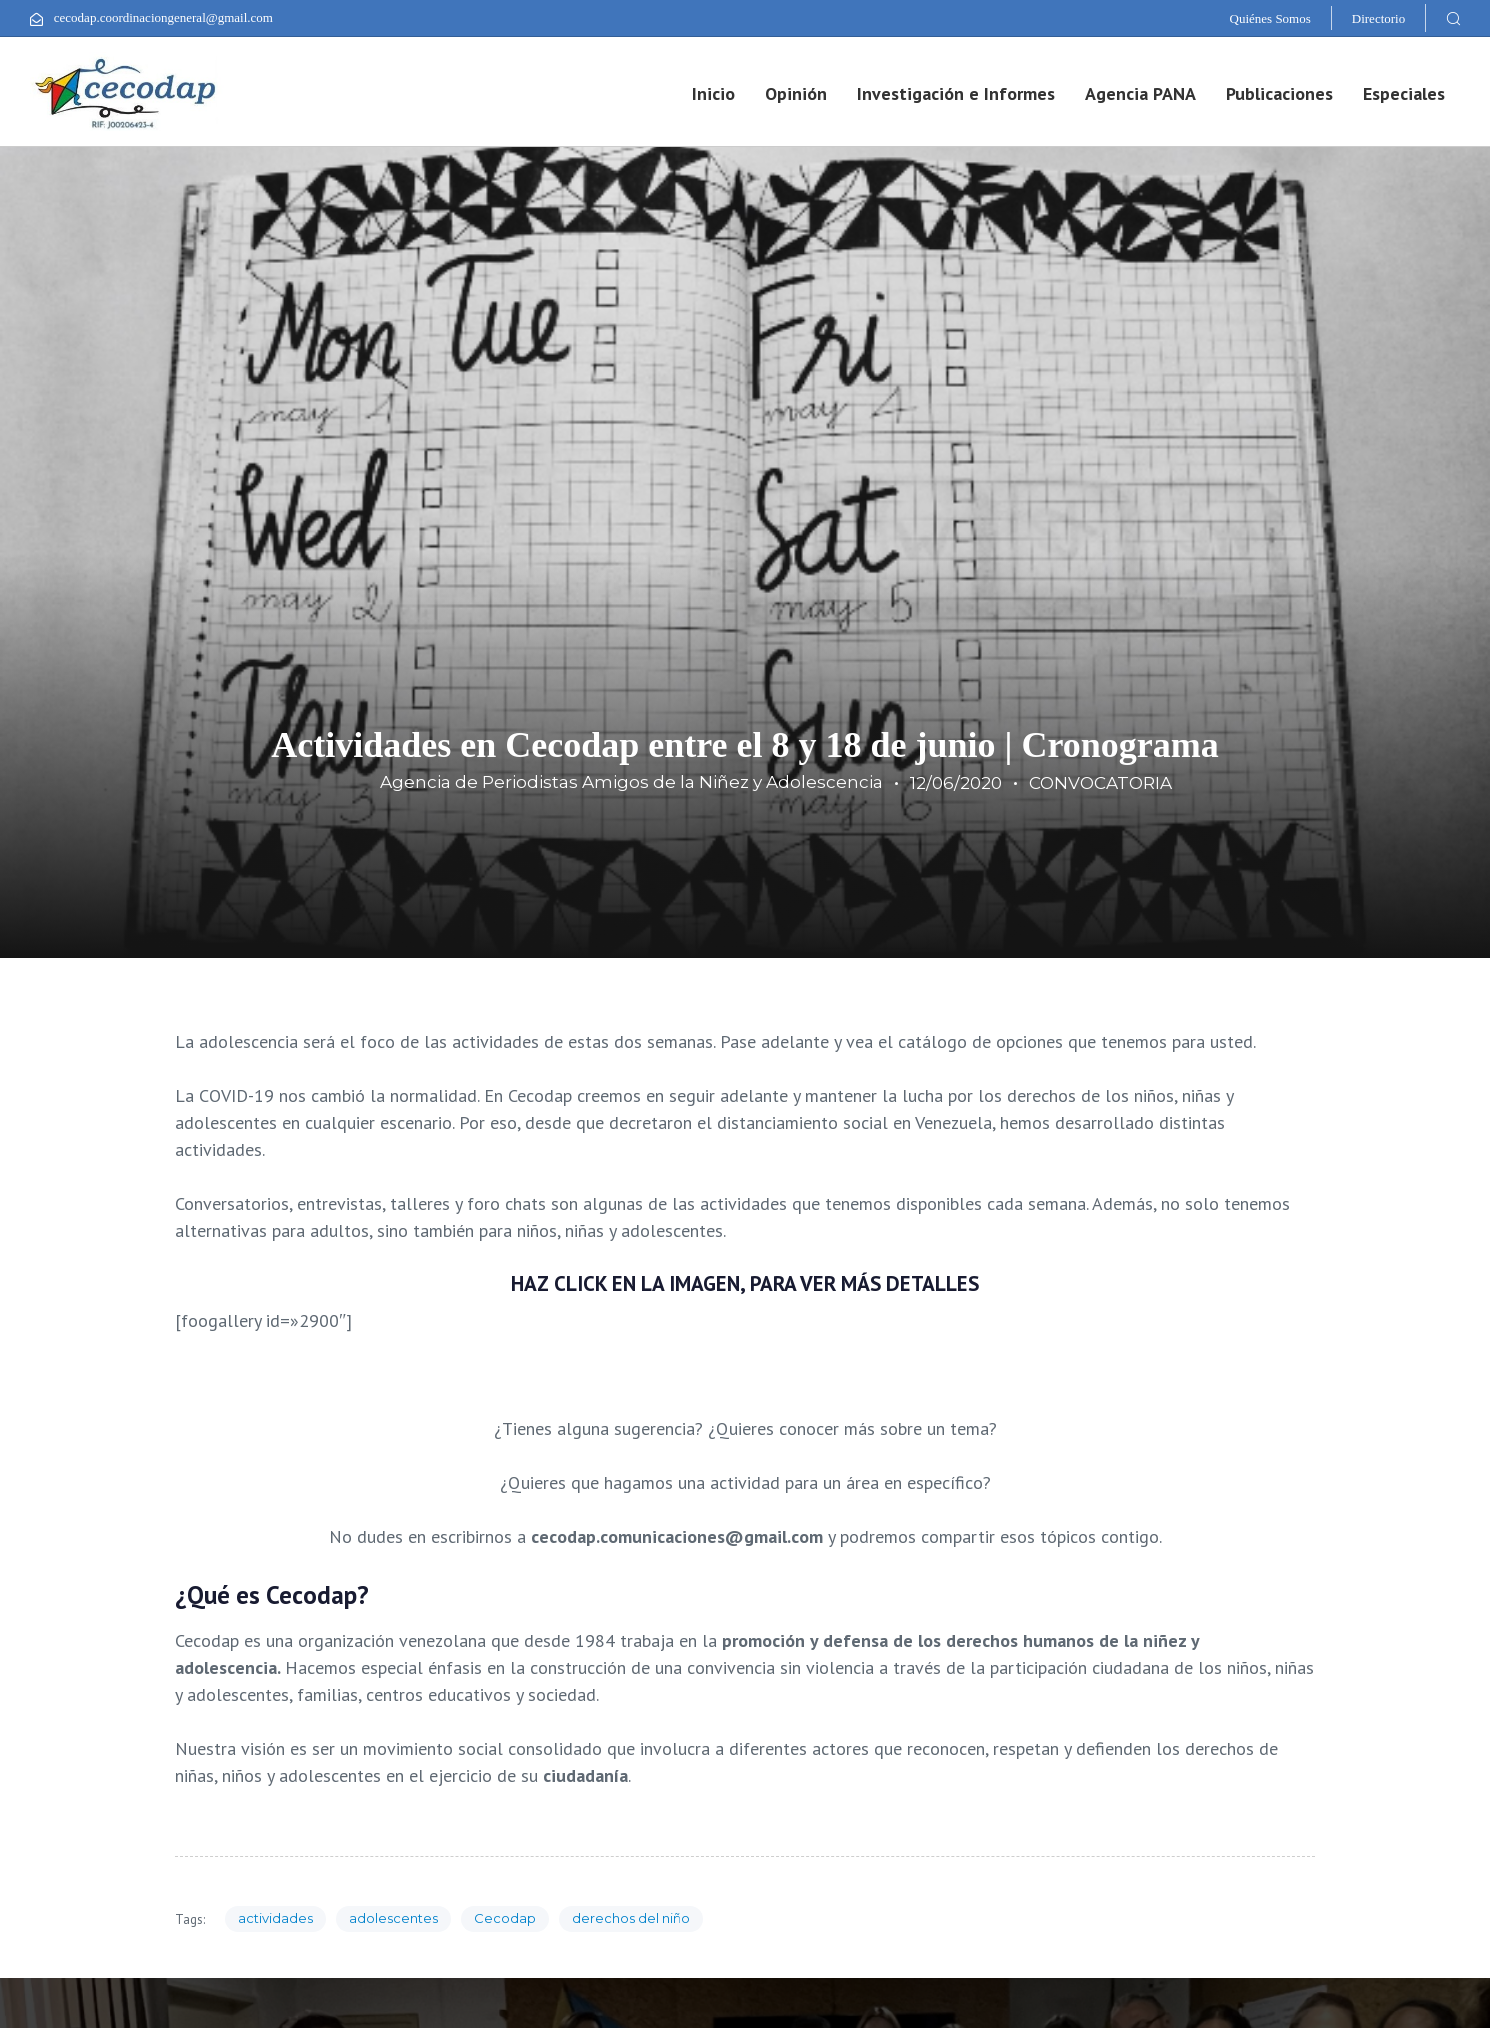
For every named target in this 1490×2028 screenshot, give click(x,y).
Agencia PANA (1140, 93)
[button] (1453, 18)
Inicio (713, 93)
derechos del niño (631, 1918)
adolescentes (393, 1918)
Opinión (796, 93)
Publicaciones (1279, 93)
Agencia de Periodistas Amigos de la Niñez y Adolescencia (631, 782)
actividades (275, 1918)
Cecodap (505, 1918)
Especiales (1404, 93)
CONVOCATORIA (1100, 783)
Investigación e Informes (956, 93)
